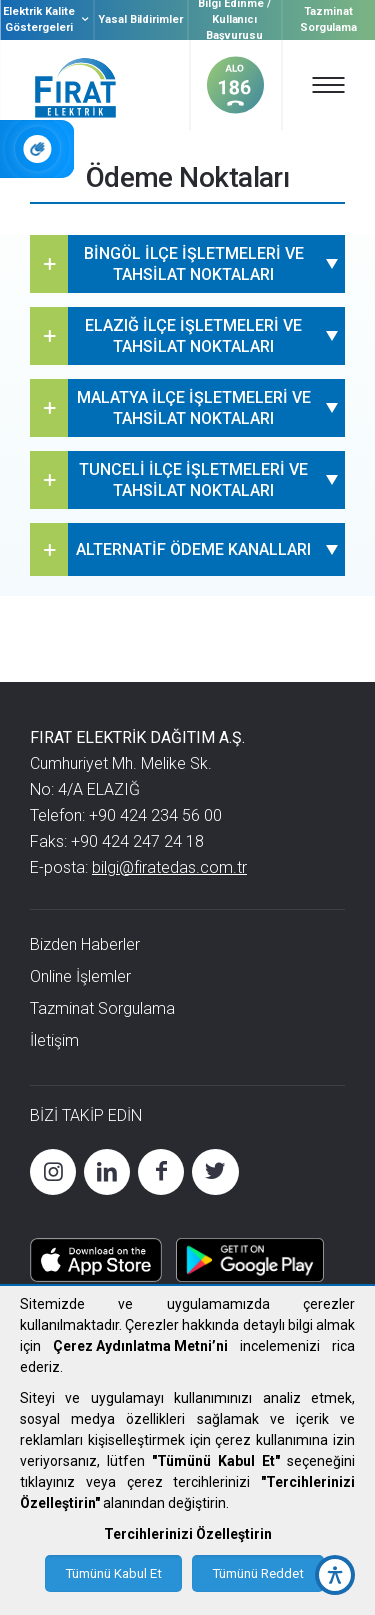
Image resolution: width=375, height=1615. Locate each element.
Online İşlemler (80, 976)
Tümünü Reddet (258, 1573)
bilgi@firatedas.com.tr (169, 867)
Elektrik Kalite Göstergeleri (48, 19)
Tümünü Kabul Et (113, 1573)
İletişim (54, 1040)
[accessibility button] (335, 1575)
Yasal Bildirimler (141, 19)
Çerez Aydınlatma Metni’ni (140, 1346)
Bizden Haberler (85, 944)
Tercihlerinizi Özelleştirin (188, 1534)
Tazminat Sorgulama (329, 19)
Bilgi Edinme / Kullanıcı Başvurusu (234, 20)
